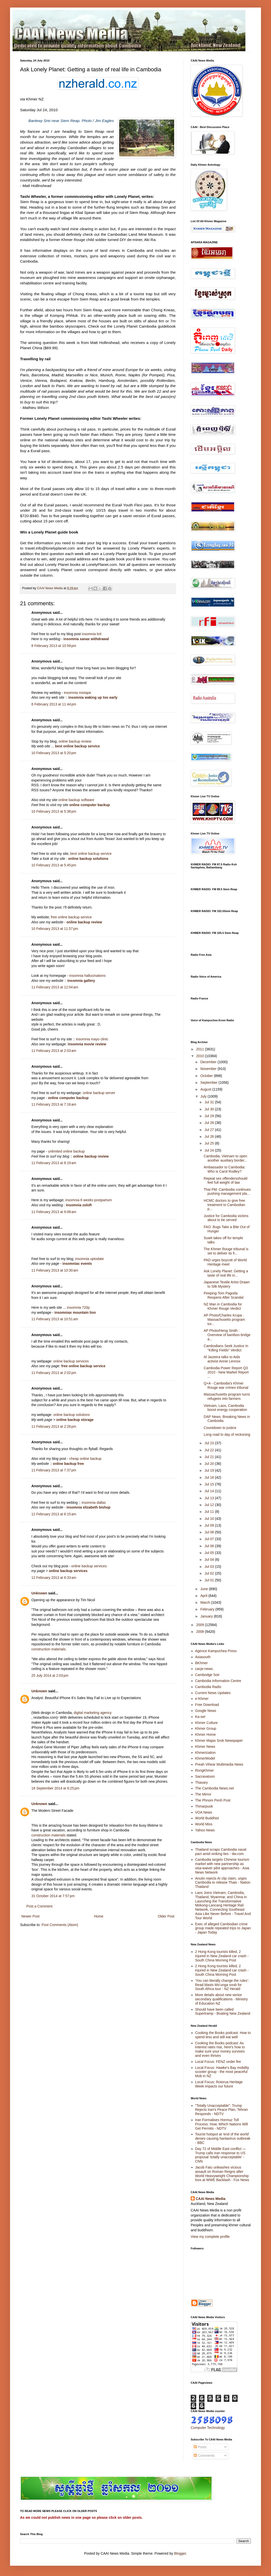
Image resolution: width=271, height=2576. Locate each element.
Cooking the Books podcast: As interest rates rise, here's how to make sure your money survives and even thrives (220, 2049)
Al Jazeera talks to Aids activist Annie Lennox (222, 1359)
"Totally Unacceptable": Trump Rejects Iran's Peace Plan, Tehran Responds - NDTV (221, 2110)
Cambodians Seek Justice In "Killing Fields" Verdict (226, 1348)
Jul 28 (210, 1123)
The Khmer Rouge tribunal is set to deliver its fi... (226, 1251)
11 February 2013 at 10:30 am (54, 1270)
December (208, 1062)
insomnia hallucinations (87, 976)
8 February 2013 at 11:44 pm (53, 704)
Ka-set (200, 1717)
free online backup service (71, 917)
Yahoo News (205, 1830)
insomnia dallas (94, 1503)
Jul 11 (210, 1512)
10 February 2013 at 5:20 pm (53, 753)
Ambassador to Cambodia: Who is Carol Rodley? (224, 1169)
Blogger (180, 2553)
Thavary (201, 1782)
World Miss (204, 1824)
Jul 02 (210, 1573)
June (204, 1589)
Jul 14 (210, 1491)
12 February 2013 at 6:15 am (53, 1514)
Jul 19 (210, 1470)
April (204, 1596)
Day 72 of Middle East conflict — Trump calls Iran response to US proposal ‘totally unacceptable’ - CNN (220, 2155)
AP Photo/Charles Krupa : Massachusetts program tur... (224, 1319)
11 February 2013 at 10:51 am (54, 1319)
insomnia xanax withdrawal (86, 639)
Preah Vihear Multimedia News (219, 1764)
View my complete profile (210, 2237)
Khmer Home (205, 1734)
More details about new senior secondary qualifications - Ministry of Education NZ (221, 1999)
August (206, 1089)
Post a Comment (39, 1906)
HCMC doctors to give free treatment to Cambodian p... (224, 1205)
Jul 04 (210, 1559)
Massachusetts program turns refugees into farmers (227, 1396)
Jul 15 (210, 1484)
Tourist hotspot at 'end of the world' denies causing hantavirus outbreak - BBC (222, 2138)
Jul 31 (210, 1102)
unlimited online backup (66, 1151)
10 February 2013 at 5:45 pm (53, 865)
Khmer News (205, 1747)
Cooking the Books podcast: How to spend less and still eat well (223, 2035)
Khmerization (205, 1753)
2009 (200, 1625)
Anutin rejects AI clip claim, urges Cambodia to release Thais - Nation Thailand (222, 1882)
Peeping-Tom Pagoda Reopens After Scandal (223, 1295)
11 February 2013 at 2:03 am (53, 1051)
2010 (200, 1056)
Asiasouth (203, 1657)
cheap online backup (85, 1459)
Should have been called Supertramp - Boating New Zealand (222, 2011)
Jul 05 (210, 1553)
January (207, 1616)
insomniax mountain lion (75, 1312)
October (207, 1076)
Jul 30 (210, 1109)
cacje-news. (204, 1669)
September (209, 1083)
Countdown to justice (220, 1428)
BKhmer (201, 1663)
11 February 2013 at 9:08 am (53, 1212)
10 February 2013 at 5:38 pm (53, 811)
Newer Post (30, 1916)
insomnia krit (92, 634)
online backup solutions (88, 859)
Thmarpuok (204, 1806)
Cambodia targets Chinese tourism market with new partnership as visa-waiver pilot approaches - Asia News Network (222, 1866)
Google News (205, 1711)
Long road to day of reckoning (227, 1434)
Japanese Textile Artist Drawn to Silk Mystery (227, 1284)
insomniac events (77, 1264)
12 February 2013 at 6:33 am (53, 1578)
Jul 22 (210, 1450)
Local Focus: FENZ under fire (218, 2062)
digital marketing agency (93, 1713)
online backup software (76, 800)
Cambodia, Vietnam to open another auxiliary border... (225, 1158)
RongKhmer (204, 1770)
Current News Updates (213, 1693)
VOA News (203, 1812)
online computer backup (89, 805)
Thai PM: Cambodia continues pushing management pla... (227, 1191)
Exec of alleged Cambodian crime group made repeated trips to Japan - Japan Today (223, 1928)
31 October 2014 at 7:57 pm (53, 1896)
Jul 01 (210, 1580)
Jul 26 (210, 1136)
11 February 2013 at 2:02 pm (53, 1373)
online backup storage (75, 1420)
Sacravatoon (205, 1776)
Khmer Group (205, 1728)
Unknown (39, 1593)
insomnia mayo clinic (92, 1039)
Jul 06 (210, 1546)
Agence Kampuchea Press (216, 1651)
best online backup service (77, 746)
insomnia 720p (78, 1307)
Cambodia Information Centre (218, 1681)
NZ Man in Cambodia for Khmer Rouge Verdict (223, 1306)
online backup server (99, 1093)
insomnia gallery (81, 981)
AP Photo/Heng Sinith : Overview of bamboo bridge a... (227, 1335)
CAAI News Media (210, 2199)
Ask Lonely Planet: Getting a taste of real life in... (226, 1273)
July (204, 1096)
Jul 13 (210, 1498)
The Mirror (203, 1794)
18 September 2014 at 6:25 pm (55, 1788)
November (208, 1069)
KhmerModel (205, 1758)
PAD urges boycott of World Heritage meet (225, 1262)
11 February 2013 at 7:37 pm (53, 1470)
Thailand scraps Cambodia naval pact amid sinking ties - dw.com (220, 1851)
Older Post (166, 1916)
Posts (200, 2447)
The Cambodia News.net (214, 1788)
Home (98, 1916)
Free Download (207, 1705)
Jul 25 (210, 1143)
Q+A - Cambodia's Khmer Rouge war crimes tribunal (226, 1385)
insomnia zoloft (79, 1205)
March (205, 1602)
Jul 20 (210, 1464)
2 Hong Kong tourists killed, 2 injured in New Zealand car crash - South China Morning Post (222, 1956)
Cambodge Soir (207, 1675)
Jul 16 (210, 1477)
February (207, 1609)
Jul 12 (210, 1505)
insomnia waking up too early (92, 697)
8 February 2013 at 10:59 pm (53, 646)
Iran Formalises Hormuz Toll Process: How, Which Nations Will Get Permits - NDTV (221, 2124)
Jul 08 (210, 1532)
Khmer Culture (206, 1723)
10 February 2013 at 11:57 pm (54, 929)
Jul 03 (210, 1567)
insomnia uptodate (89, 1259)
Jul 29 (210, 1116)
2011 (200, 1049)
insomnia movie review (87, 1044)
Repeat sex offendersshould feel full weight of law (225, 1180)
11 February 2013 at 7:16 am (53, 1104)
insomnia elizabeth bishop (88, 1507)
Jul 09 (210, 1525)
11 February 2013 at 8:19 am (53, 1163)
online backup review (74, 741)
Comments (204, 2455)
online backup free (68, 1464)
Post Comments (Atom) (60, 1925)
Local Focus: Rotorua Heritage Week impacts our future (219, 2084)
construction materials (48, 1649)
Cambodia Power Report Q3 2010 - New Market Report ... (226, 1372)
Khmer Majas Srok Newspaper (219, 1741)
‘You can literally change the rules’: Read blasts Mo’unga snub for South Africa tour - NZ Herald (222, 1985)
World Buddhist (207, 1818)
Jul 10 (210, 1519)
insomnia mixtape (77, 693)
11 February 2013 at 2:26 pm (53, 1426)
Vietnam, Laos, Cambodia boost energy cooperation (225, 1408)
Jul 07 (210, 1539)
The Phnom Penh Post (213, 1800)
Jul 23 (210, 1443)
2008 (200, 1632)
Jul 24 (210, 1150)
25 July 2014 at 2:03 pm (50, 1675)
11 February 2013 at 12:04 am (54, 987)
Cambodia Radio (208, 1687)
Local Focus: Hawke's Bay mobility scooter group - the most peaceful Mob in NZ (222, 2072)
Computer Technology (208, 2428)
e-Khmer (202, 1699)
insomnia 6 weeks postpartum (88, 1200)
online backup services (71, 1361)
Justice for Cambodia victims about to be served (226, 1218)
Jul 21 (210, 1457)
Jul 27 (210, 1130)
